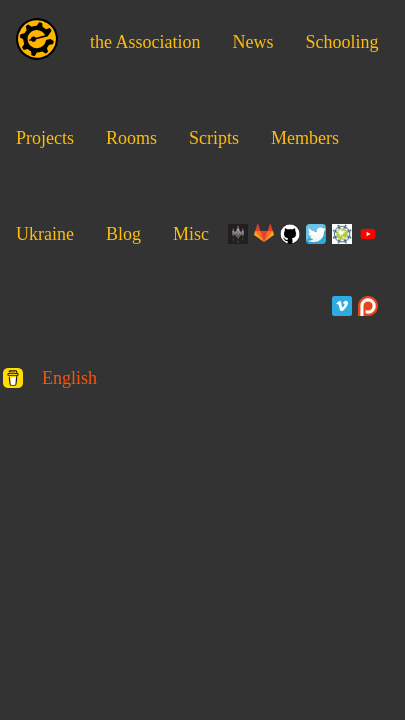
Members (305, 138)
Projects (45, 138)
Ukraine (45, 234)
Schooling (342, 42)
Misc (191, 234)
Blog (123, 234)
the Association (145, 42)
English (69, 378)
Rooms (131, 138)
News (253, 42)
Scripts (214, 138)
